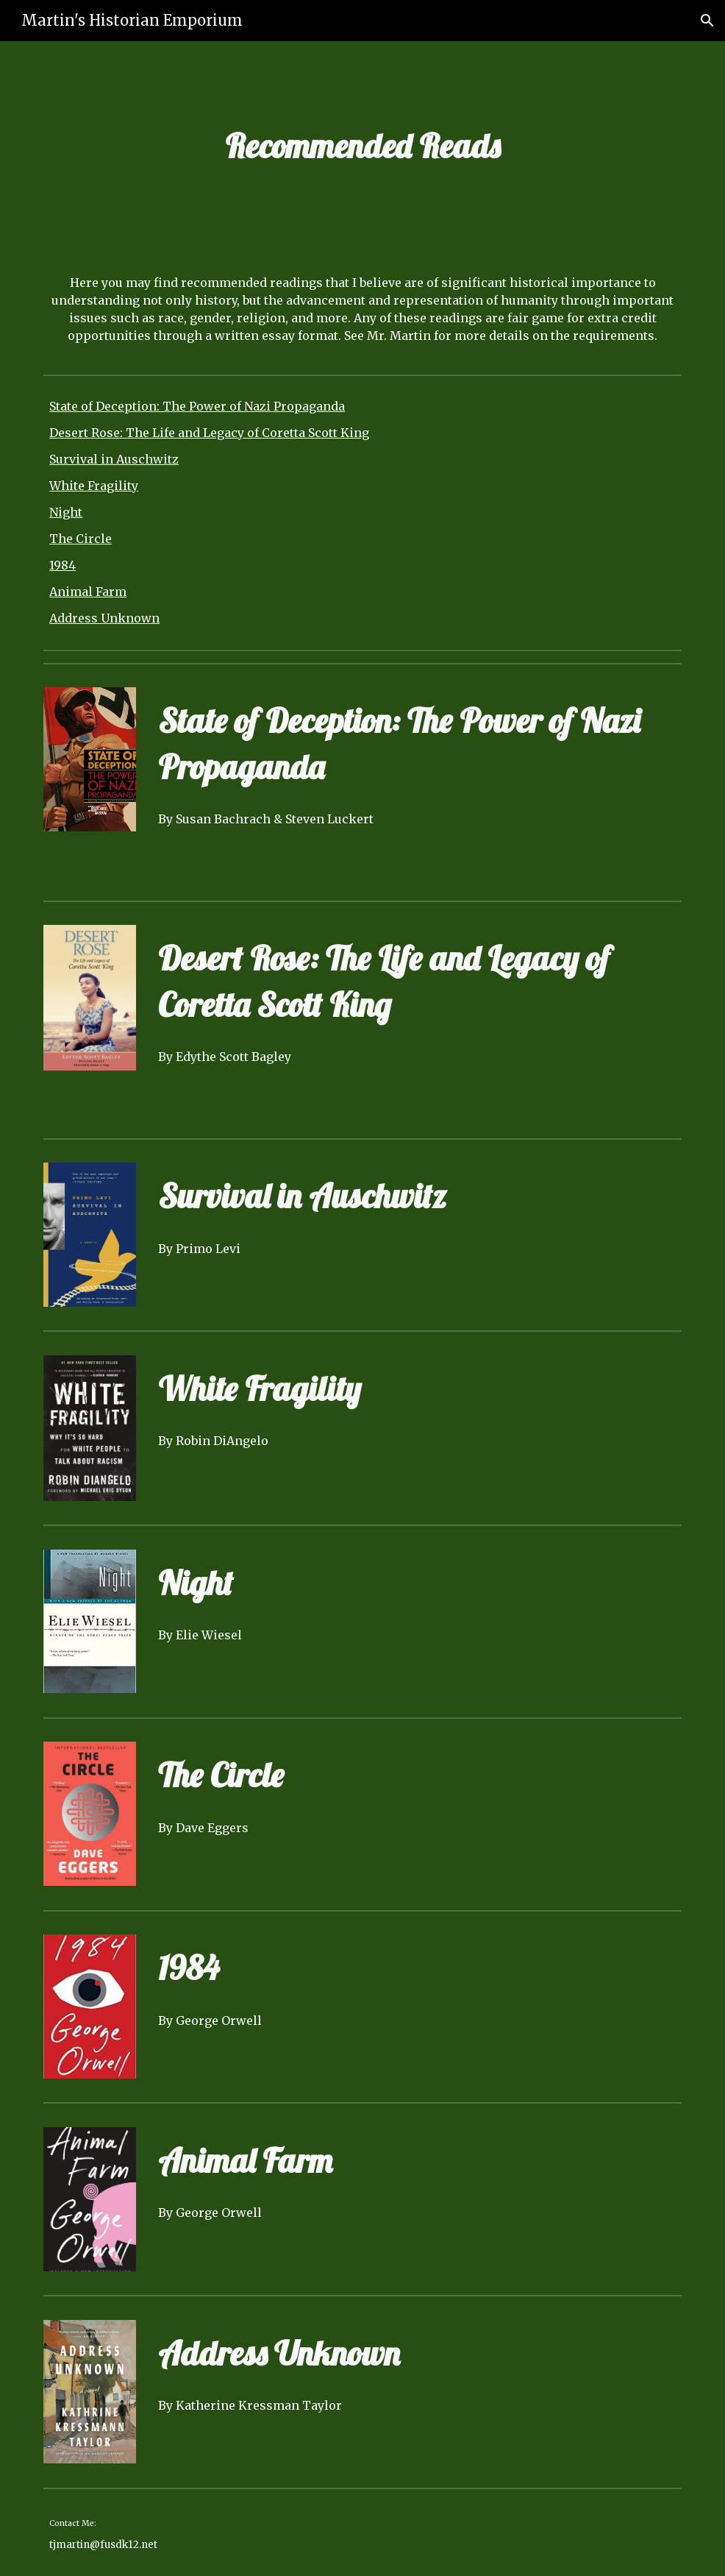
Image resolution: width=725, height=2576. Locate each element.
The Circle (80, 538)
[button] (707, 20)
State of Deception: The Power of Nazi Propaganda (197, 406)
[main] (362, 146)
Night (65, 512)
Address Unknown (104, 618)
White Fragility (93, 485)
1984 (62, 565)
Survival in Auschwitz (114, 459)
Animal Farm (87, 591)
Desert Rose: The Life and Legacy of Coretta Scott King (209, 432)
